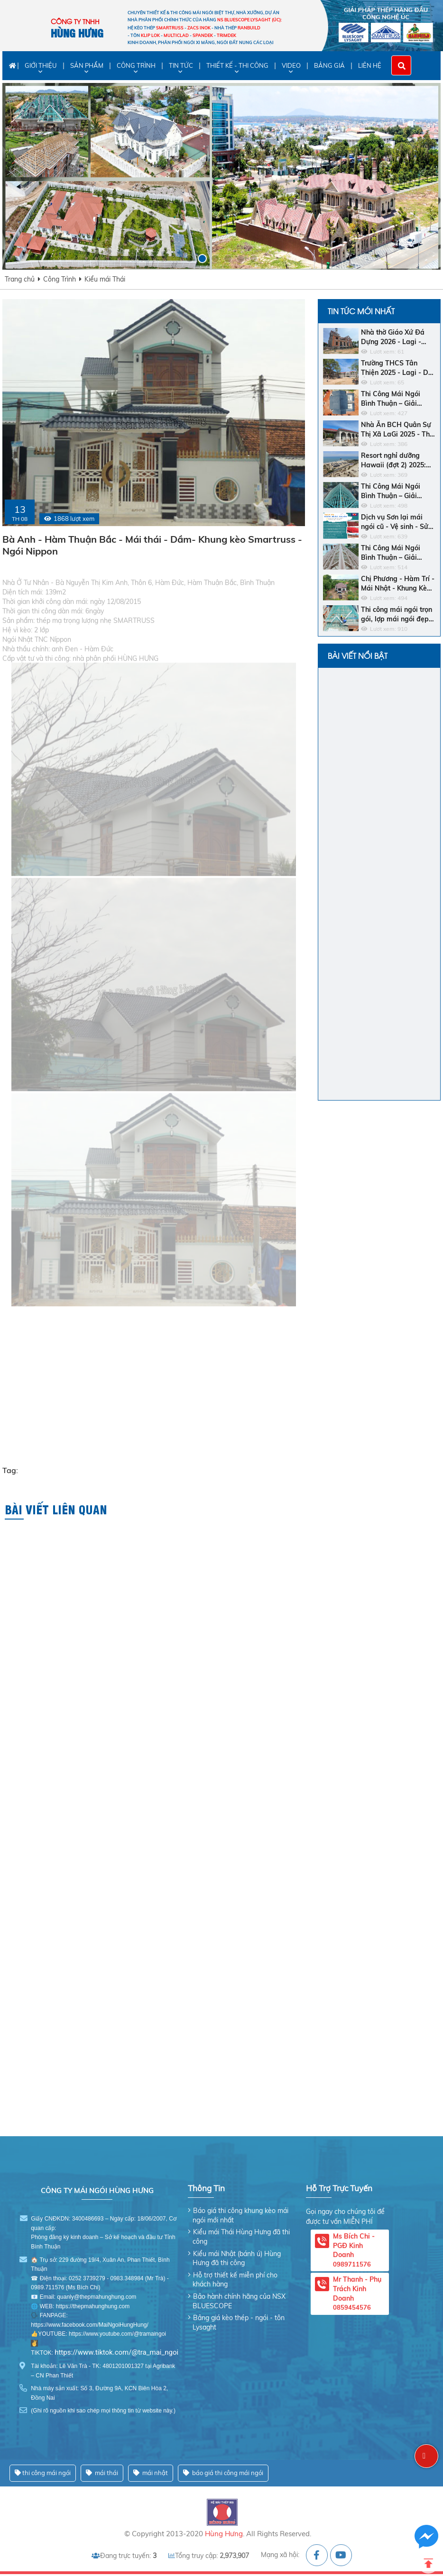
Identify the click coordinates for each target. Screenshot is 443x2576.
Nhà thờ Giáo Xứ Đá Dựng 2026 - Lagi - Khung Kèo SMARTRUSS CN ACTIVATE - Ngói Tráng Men (393, 337)
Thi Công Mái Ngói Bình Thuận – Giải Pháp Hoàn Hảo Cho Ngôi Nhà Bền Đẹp (393, 553)
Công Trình (59, 279)
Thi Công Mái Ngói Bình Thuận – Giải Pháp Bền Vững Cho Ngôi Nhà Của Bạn (393, 399)
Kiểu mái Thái (104, 279)
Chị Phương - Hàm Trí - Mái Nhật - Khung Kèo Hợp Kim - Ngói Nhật (397, 583)
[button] (189, 258)
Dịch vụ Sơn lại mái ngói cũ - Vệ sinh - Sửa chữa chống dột (397, 522)
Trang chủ (20, 279)
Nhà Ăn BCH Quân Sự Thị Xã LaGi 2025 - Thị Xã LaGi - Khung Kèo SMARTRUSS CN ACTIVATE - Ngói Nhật (397, 429)
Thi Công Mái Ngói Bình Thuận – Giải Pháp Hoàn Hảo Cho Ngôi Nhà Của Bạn (393, 491)
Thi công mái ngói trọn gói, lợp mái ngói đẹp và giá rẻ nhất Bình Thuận (396, 614)
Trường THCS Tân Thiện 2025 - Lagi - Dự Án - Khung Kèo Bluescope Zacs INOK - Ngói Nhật (397, 368)
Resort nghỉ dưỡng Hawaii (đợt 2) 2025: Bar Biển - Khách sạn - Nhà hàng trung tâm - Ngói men (397, 460)
